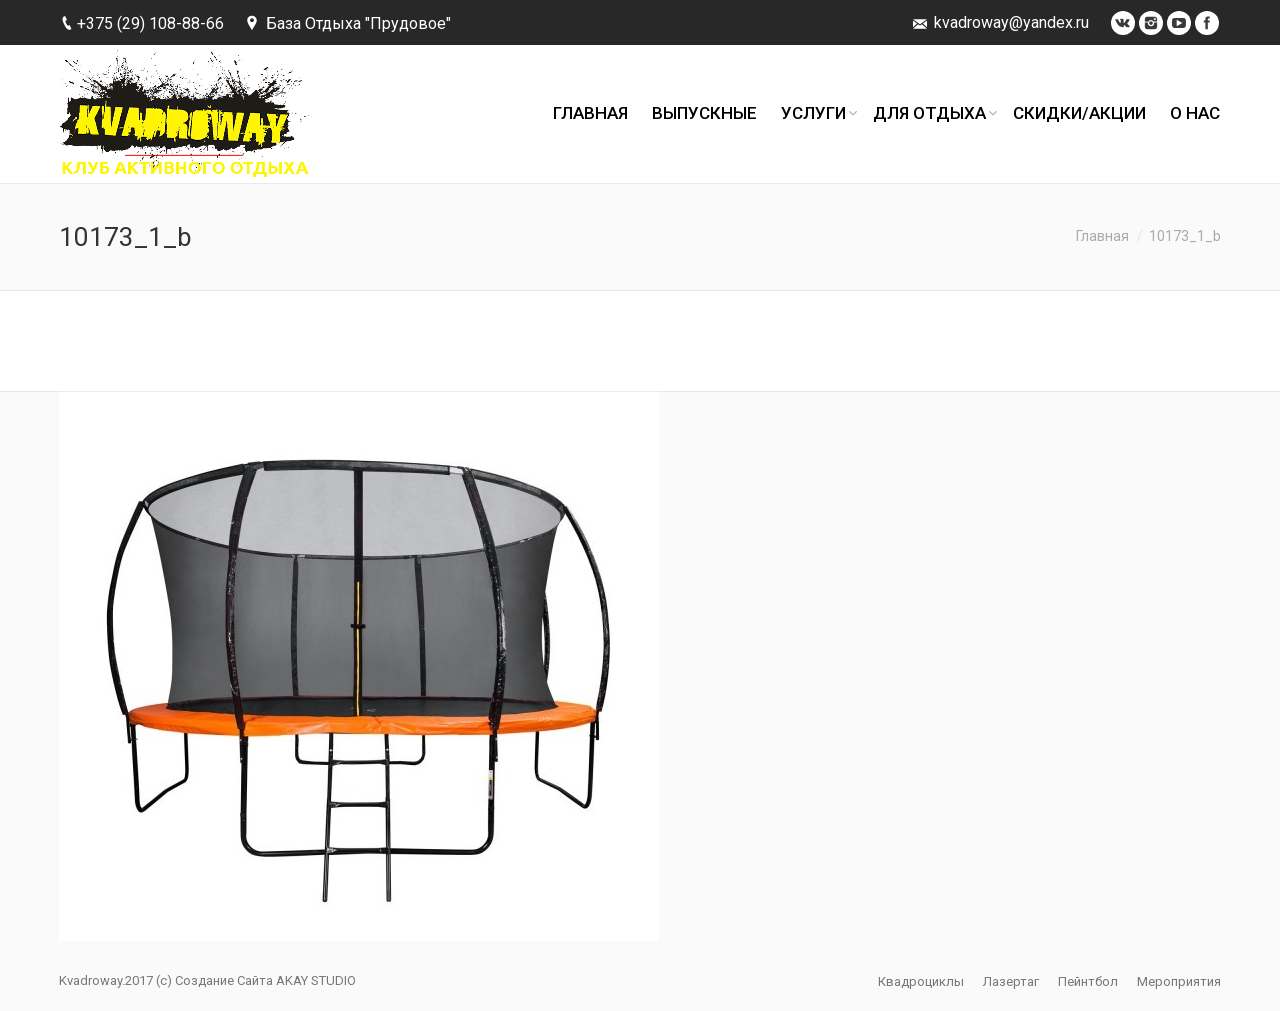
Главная (1102, 236)
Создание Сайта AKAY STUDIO (265, 980)
